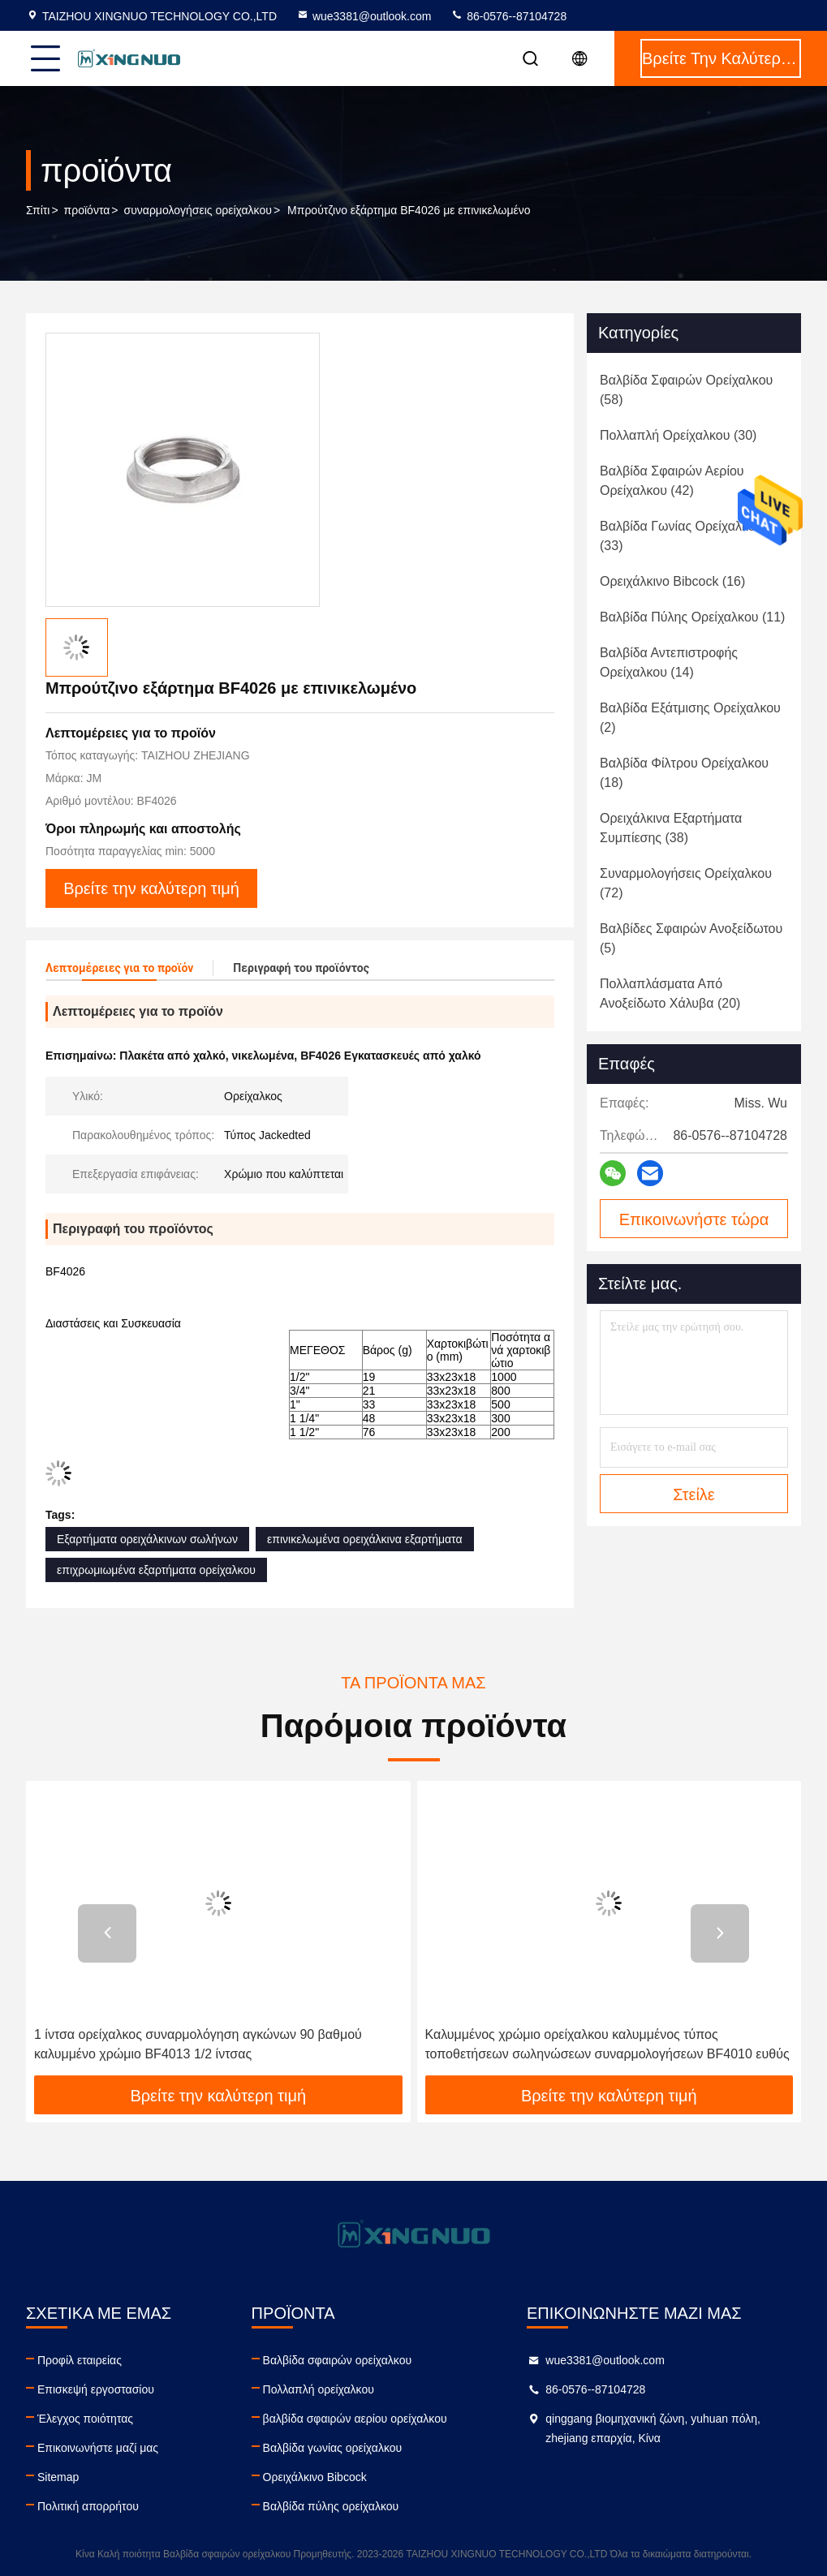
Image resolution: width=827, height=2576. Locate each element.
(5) (691, 938)
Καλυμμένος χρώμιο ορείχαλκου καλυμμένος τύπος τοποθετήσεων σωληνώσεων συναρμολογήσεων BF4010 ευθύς (607, 2044)
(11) (692, 617)
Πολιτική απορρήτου (88, 2506)
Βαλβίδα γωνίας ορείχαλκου (333, 2447)
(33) (681, 536)
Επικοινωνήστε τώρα (694, 1219)
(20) (670, 993)
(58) (686, 389)
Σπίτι (38, 210)
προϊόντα (87, 210)
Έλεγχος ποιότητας (85, 2418)
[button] (107, 1933)
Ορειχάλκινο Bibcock (315, 2477)
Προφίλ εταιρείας (79, 2360)
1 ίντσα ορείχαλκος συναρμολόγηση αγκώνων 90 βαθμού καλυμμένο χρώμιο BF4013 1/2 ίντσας (198, 2044)
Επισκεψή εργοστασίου (95, 2389)
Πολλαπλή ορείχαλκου (318, 2389)
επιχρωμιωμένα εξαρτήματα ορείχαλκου (156, 1569)
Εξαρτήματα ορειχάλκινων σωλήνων (147, 1539)
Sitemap (58, 2477)
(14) (669, 662)
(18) (684, 772)
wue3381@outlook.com (364, 16)
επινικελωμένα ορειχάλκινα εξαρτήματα (365, 1539)
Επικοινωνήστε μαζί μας (97, 2447)
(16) (672, 581)
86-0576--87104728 (508, 16)
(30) (678, 435)
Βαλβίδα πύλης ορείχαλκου (331, 2506)
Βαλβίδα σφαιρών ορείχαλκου (337, 2360)
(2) (690, 717)
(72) (686, 883)
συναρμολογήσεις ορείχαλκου (198, 210)
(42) (672, 480)
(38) (671, 828)
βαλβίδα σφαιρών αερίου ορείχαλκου (355, 2418)
